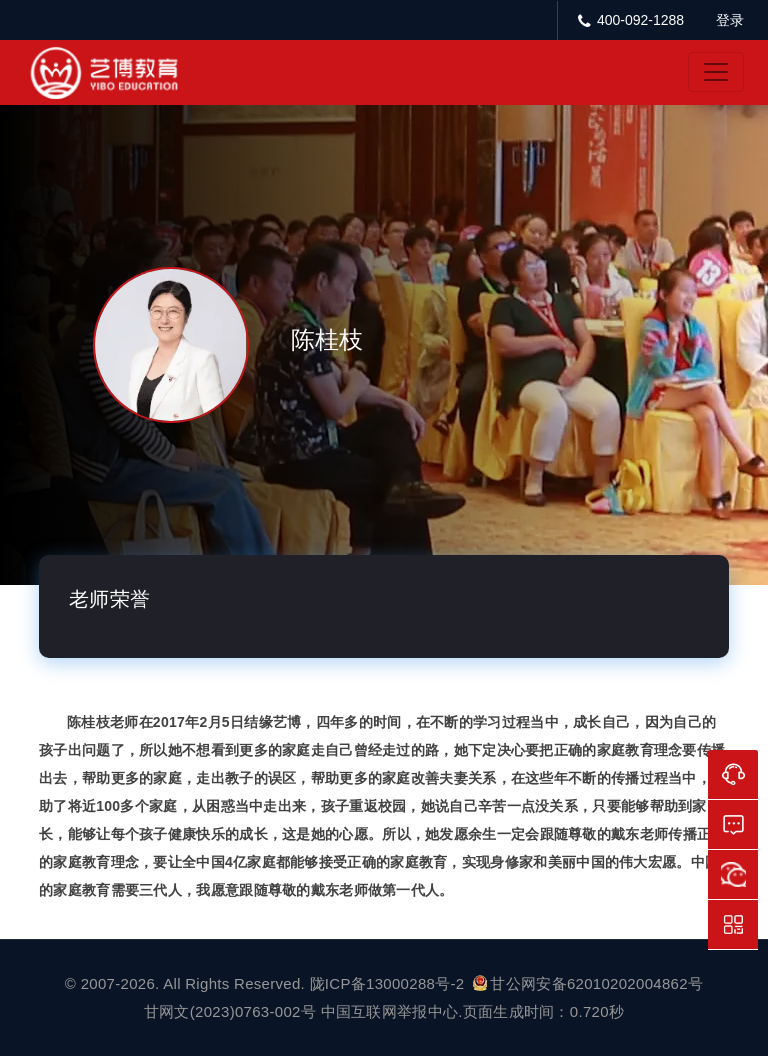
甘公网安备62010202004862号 (588, 983)
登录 (730, 20)
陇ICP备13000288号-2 (389, 983)
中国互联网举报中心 (390, 1011)
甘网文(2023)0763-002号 (230, 1011)
